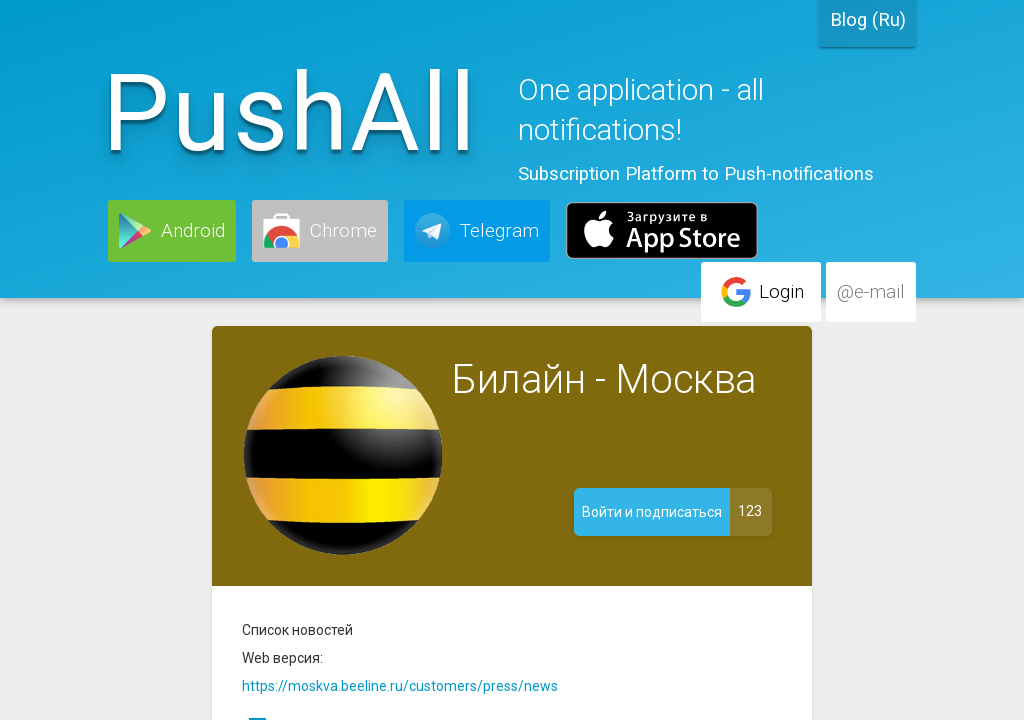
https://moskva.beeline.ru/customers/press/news (400, 686)
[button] (172, 231)
